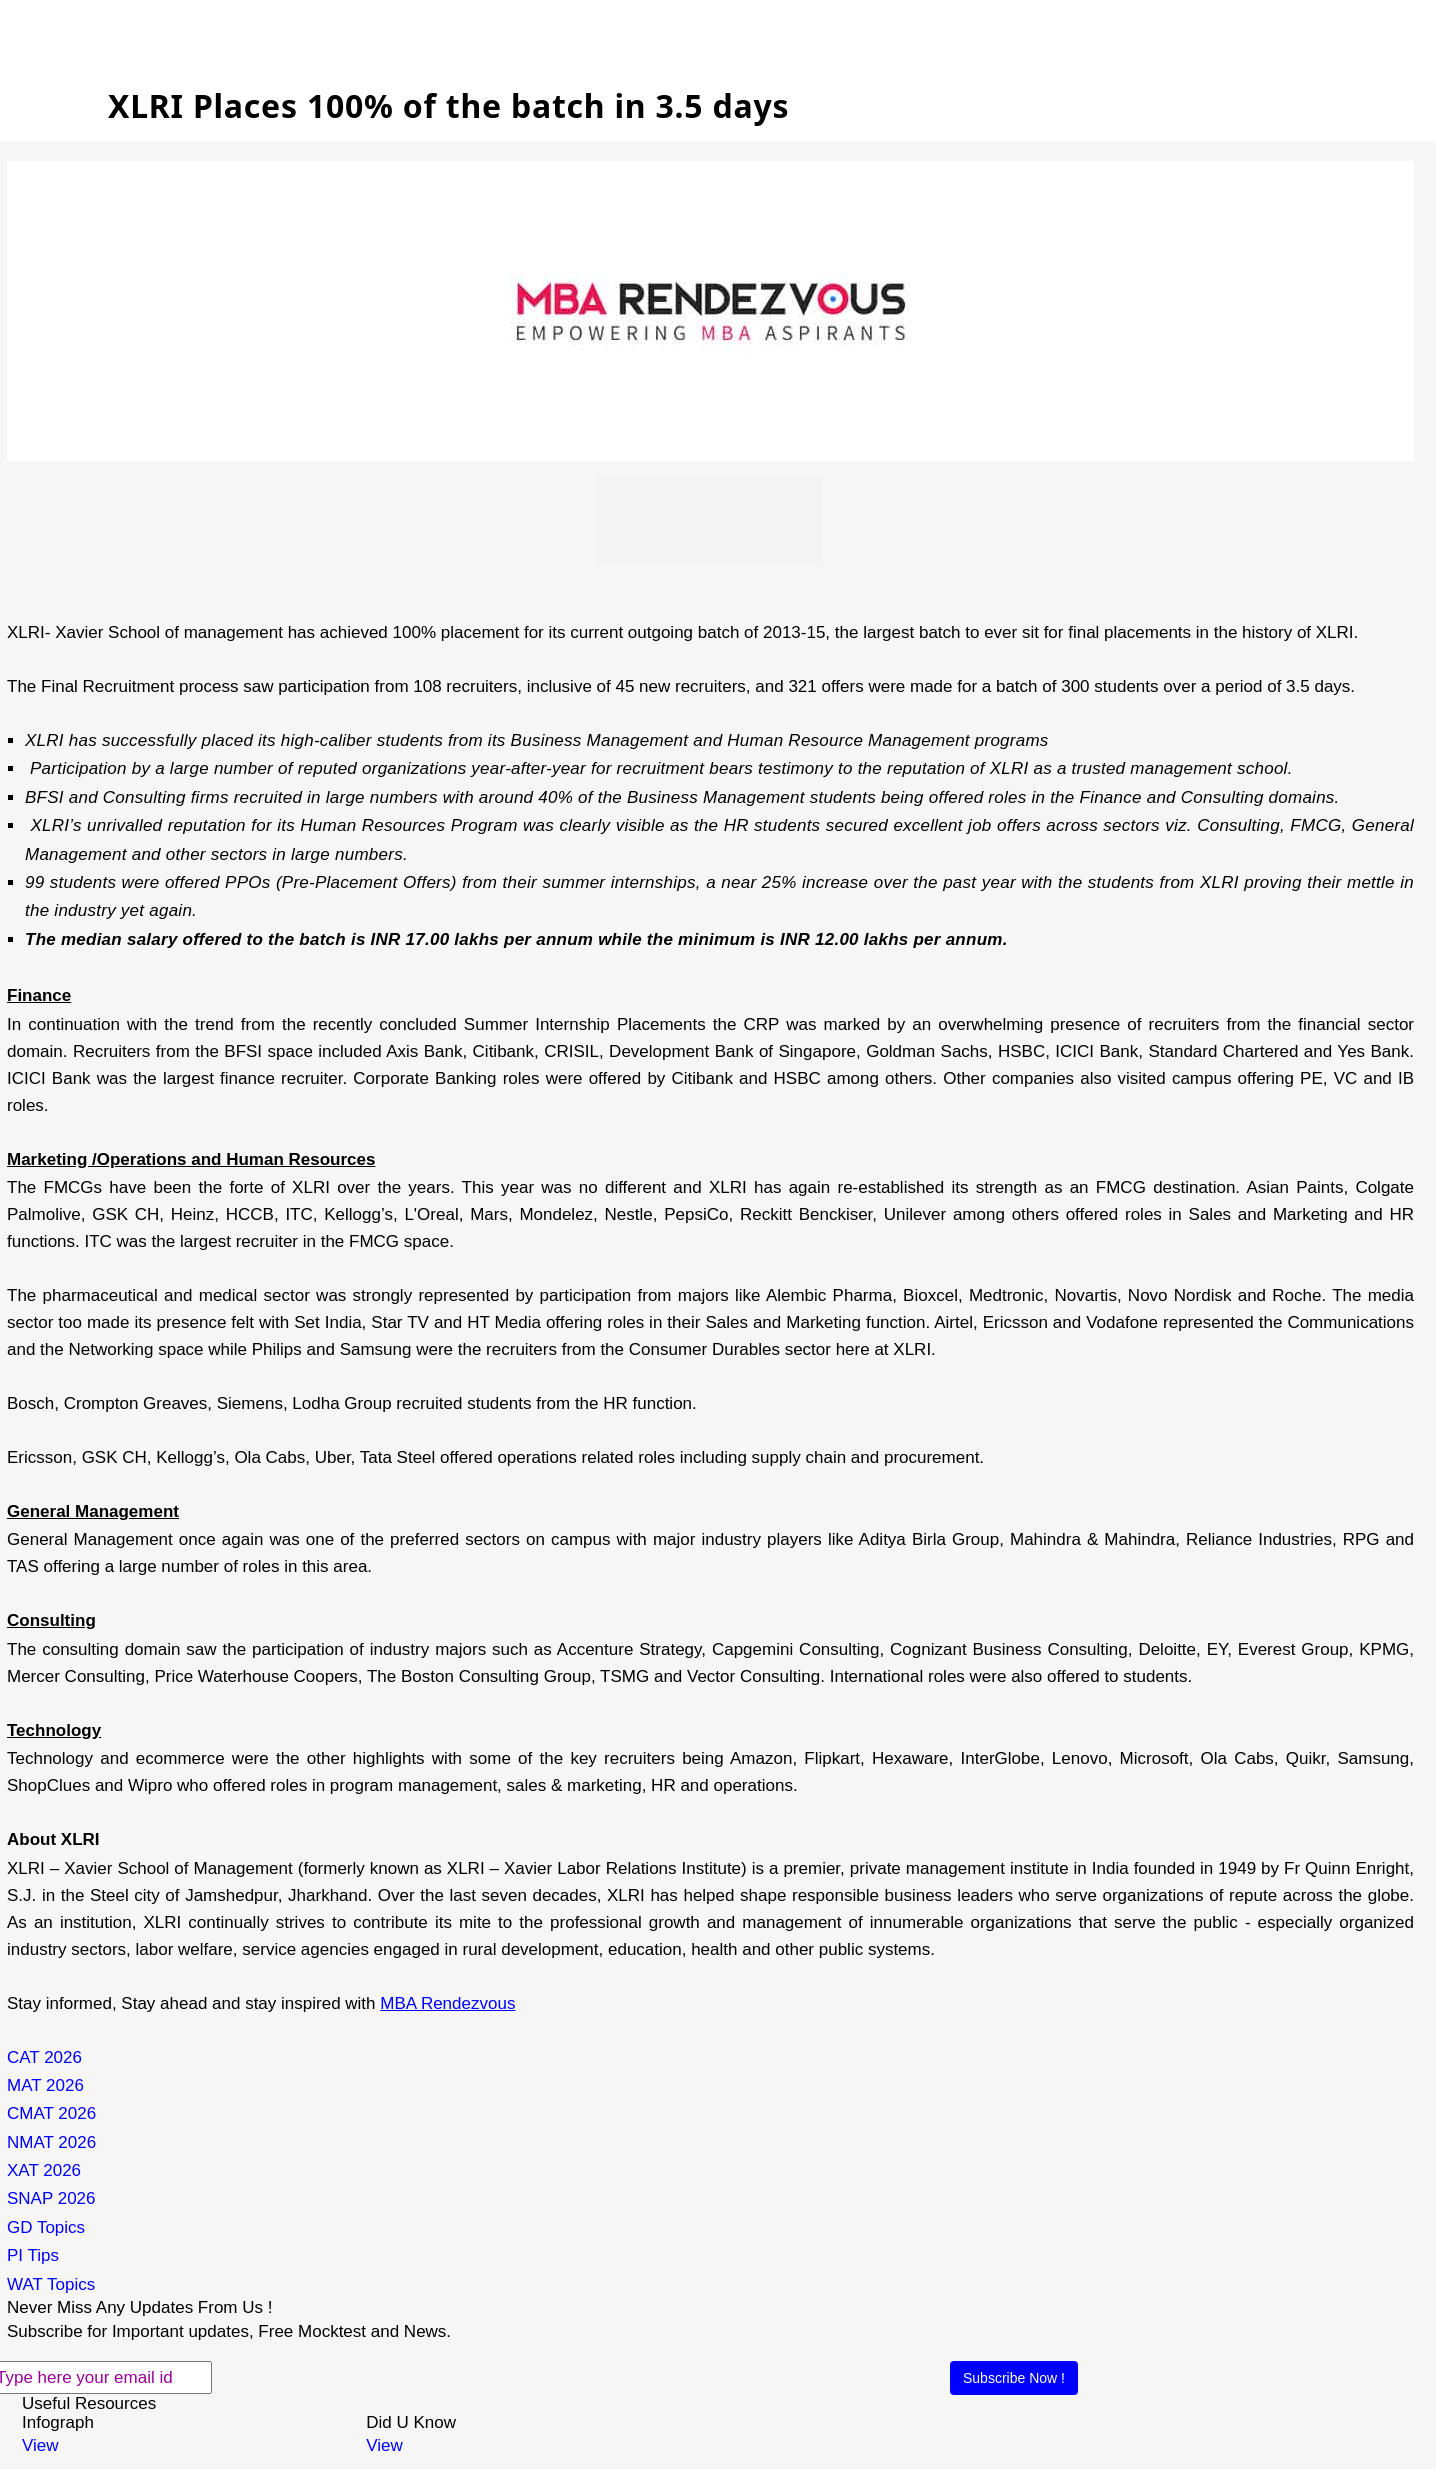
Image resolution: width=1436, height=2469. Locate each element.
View (40, 2445)
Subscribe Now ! (1014, 2378)
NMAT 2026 (51, 2142)
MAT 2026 (45, 2085)
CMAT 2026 (51, 2113)
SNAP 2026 (51, 2198)
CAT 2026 (44, 2057)
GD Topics (46, 2227)
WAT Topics (51, 2284)
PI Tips (33, 2255)
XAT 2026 (44, 2170)
